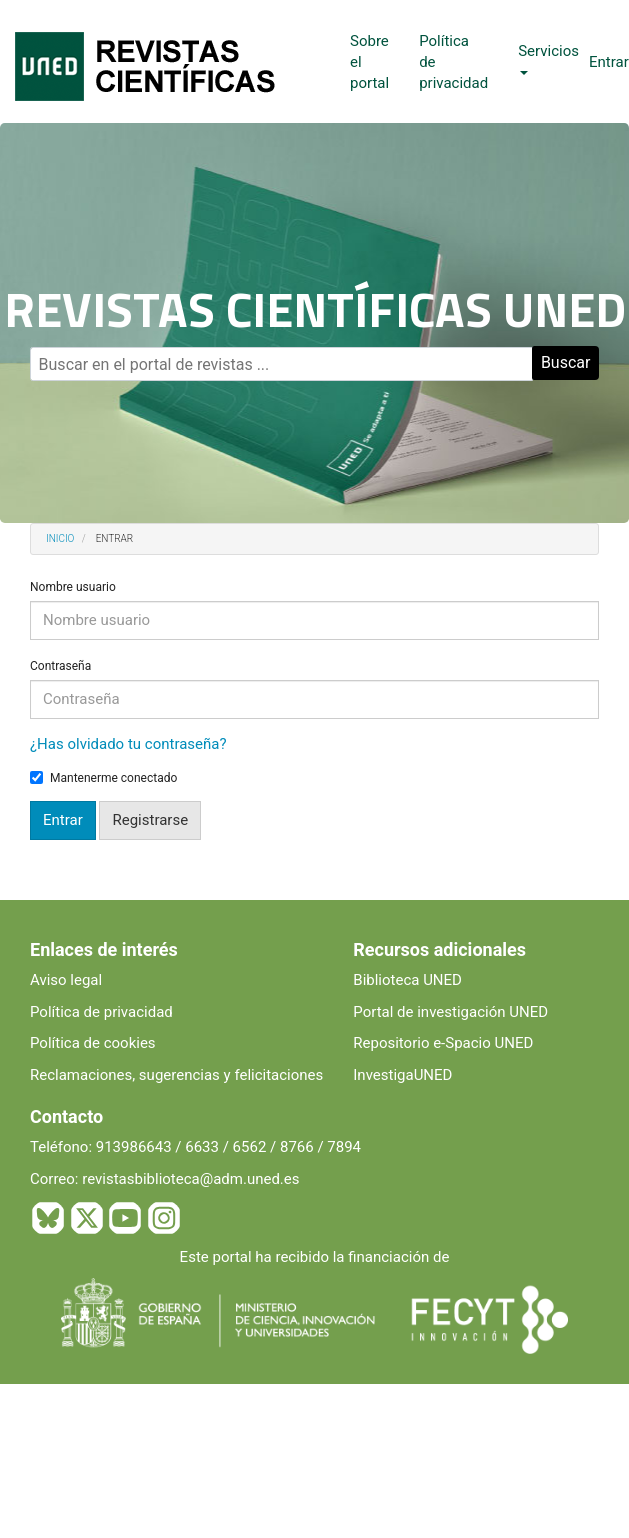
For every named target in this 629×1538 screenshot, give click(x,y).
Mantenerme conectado (103, 778)
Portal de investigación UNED (450, 1012)
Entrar (609, 62)
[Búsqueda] (281, 364)
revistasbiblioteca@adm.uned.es (190, 1179)
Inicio (60, 538)
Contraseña (60, 666)
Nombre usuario (73, 587)
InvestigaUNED (402, 1075)
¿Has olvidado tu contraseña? (128, 744)
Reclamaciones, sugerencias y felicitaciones (176, 1075)
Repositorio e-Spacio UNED (443, 1043)
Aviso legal (66, 980)
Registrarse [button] (150, 820)
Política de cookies (93, 1043)
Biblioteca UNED (407, 980)
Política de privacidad (101, 1012)
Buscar (566, 362)
